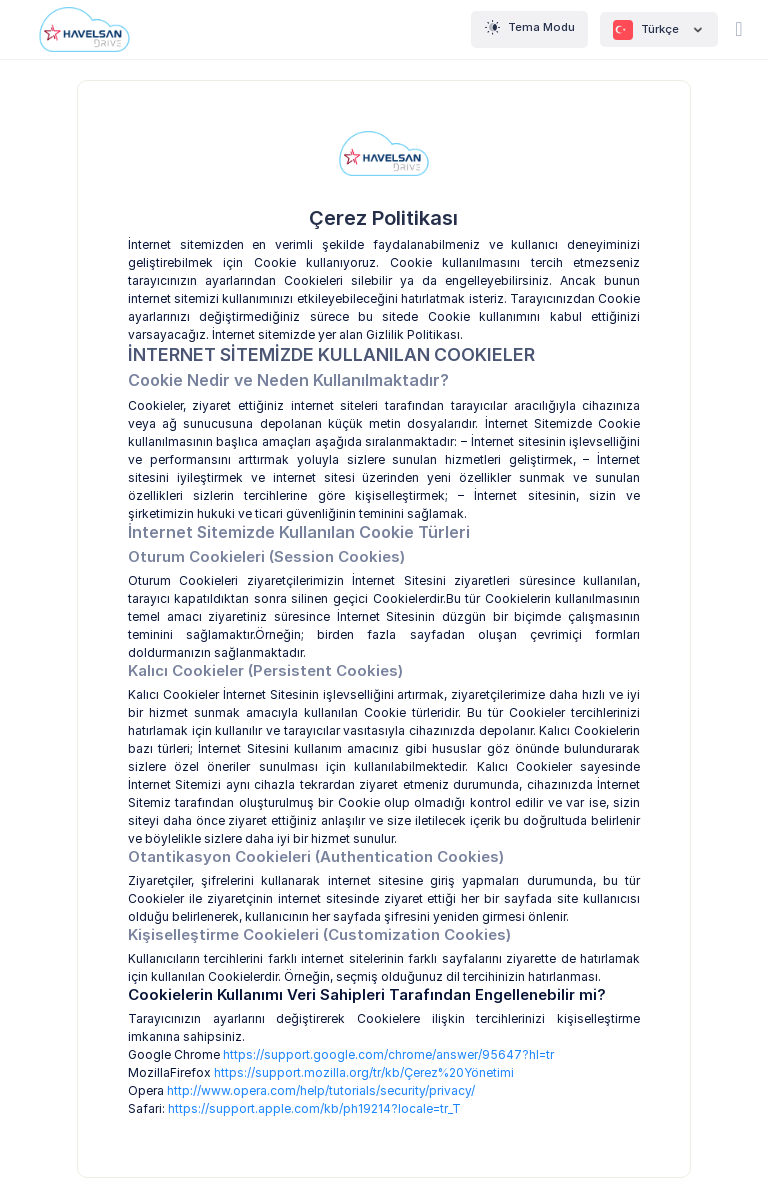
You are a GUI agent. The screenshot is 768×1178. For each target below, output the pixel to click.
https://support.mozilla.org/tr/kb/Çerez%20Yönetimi (364, 1072)
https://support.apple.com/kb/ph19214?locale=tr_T (314, 1108)
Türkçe (659, 30)
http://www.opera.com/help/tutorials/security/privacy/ (321, 1090)
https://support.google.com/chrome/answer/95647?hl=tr (388, 1054)
